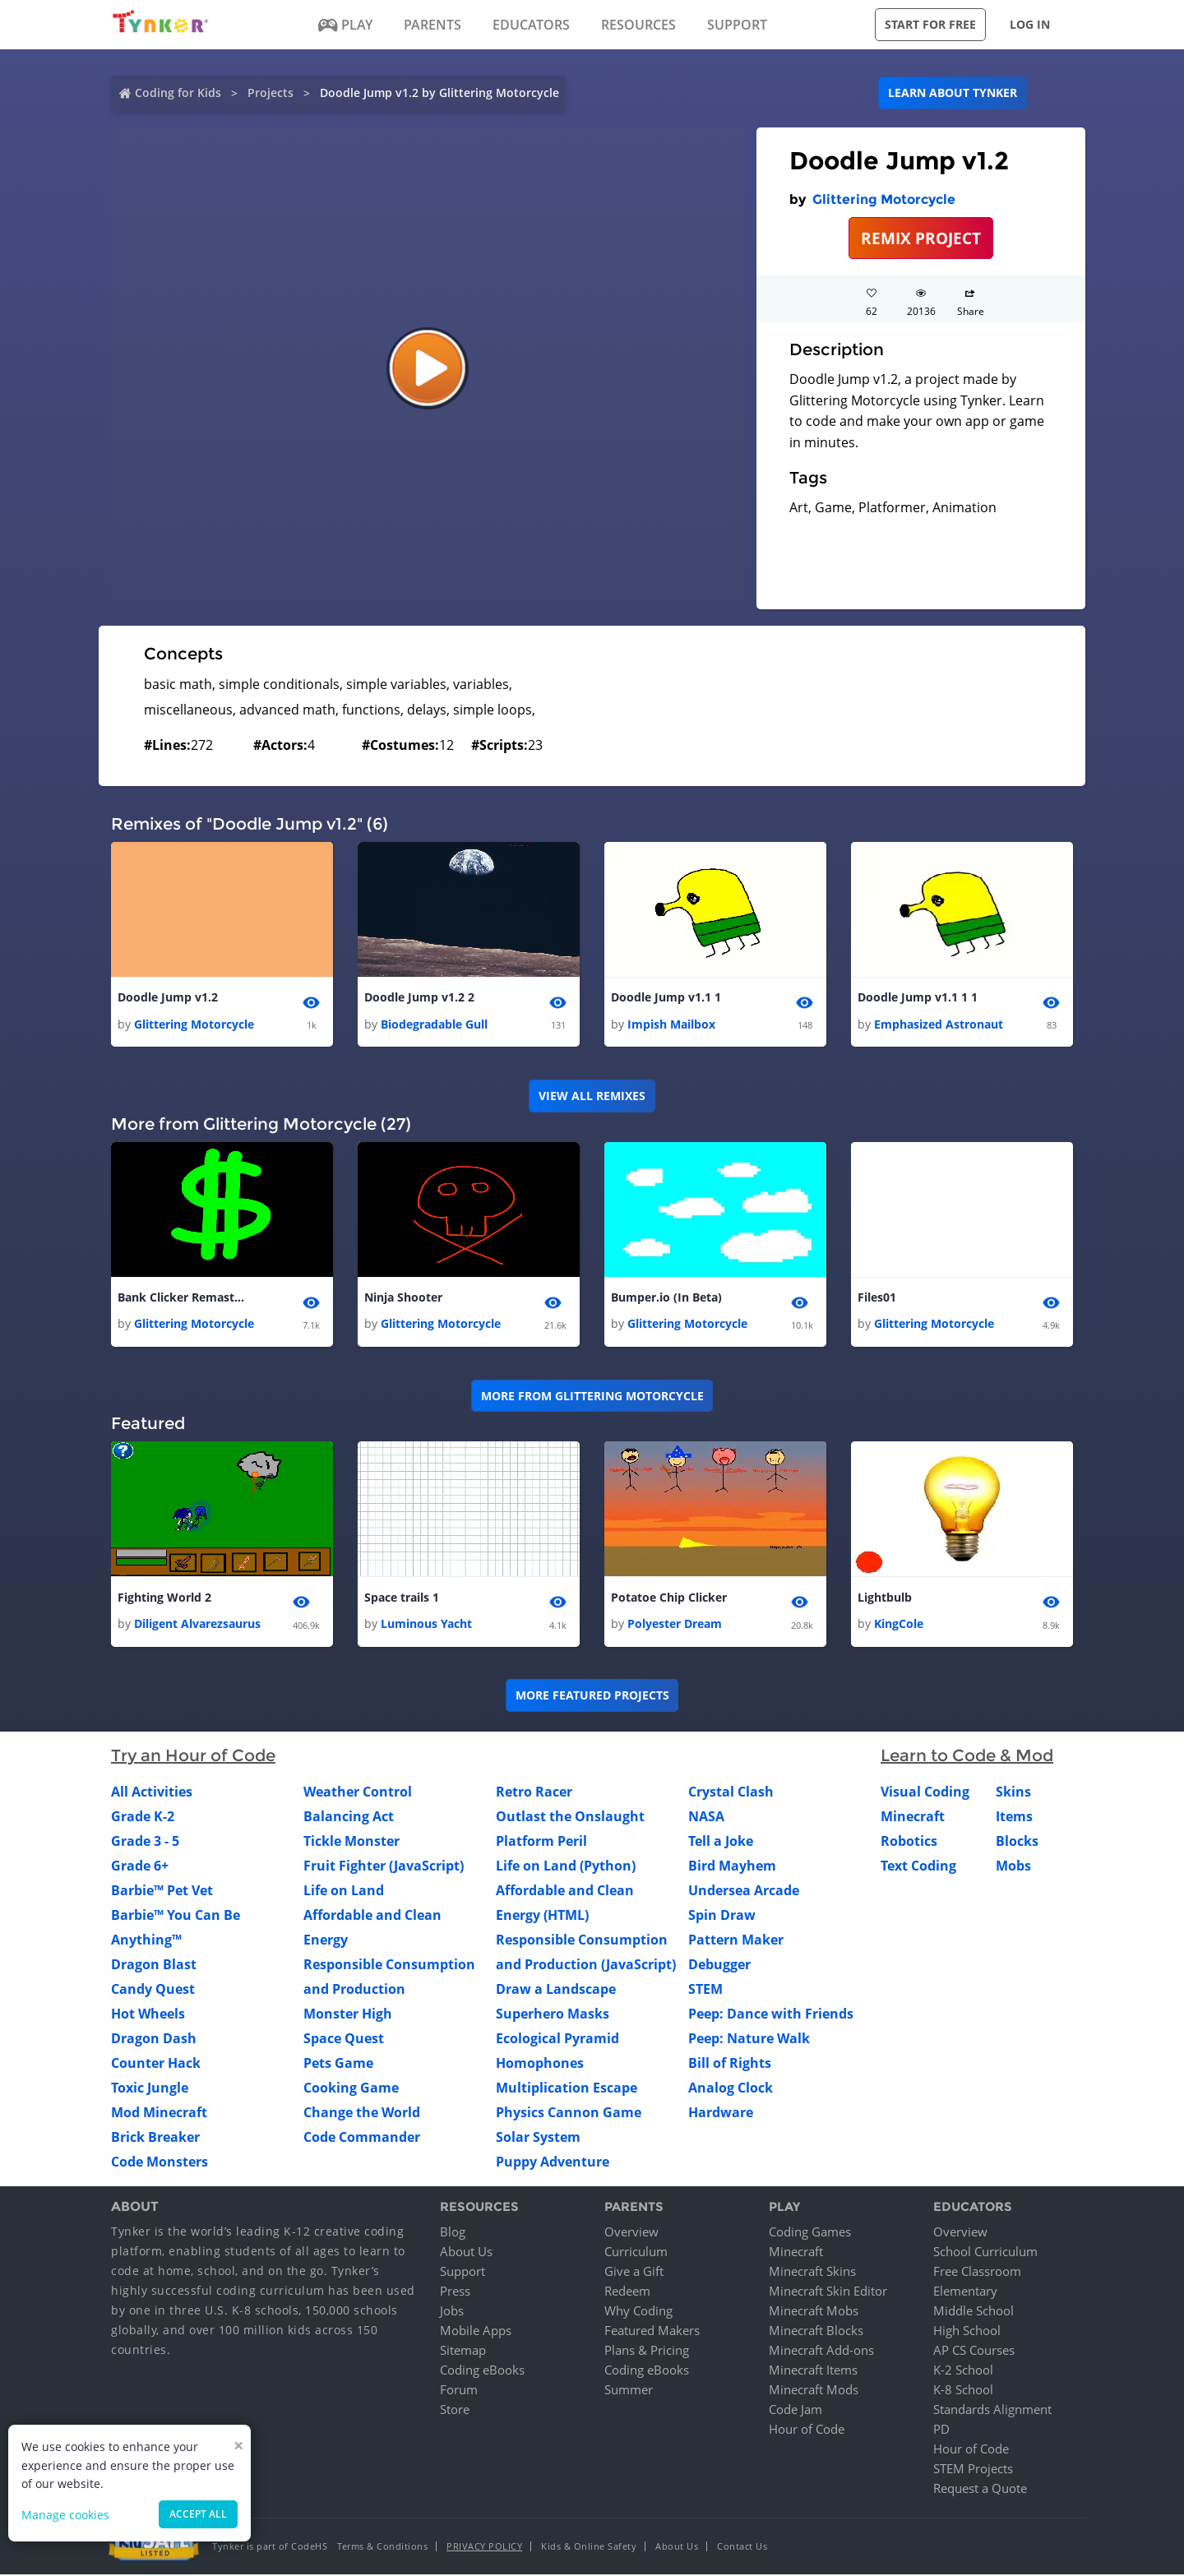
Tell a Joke (720, 1843)
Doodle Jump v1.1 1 (666, 998)
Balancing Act (348, 1819)
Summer (628, 2391)
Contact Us (742, 2547)
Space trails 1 (401, 1599)
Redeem (627, 2292)
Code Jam (795, 2411)
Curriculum (636, 2253)
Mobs (1013, 1868)
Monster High (347, 2016)
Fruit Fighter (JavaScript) (383, 1868)
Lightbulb (885, 1599)
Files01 (877, 1298)
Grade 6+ (140, 1868)
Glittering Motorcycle (883, 199)
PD (941, 2430)
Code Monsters (159, 2164)
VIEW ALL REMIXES (592, 1096)
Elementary (965, 2292)
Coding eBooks (482, 2371)
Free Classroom (977, 2272)
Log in (1030, 24)
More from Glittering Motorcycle (592, 1396)
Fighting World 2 (164, 1599)
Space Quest (343, 2041)
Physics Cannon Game (568, 2115)
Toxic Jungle (149, 2090)
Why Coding (638, 2312)
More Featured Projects (592, 1697)
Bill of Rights (729, 2065)
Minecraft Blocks (816, 2332)
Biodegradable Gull (434, 1024)
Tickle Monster (351, 1843)
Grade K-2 (142, 1819)
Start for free (930, 24)
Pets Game (338, 2065)
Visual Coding (925, 1794)
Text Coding (918, 1868)
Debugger (719, 1967)
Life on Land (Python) (566, 1868)
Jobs (452, 2312)
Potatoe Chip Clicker (669, 1599)
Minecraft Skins (812, 2272)
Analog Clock (730, 2090)
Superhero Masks (552, 2016)
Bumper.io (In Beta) (666, 1298)
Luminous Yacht (426, 1626)
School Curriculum (985, 2253)
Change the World (361, 2115)
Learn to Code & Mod (967, 1758)
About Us (466, 2253)
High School (967, 2332)
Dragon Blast (154, 1967)
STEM (705, 1991)
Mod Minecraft (159, 2115)
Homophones (540, 2065)
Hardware (720, 2115)
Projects (270, 92)
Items (1014, 1819)
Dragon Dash (154, 2041)
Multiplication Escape (566, 2090)
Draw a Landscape (556, 1991)
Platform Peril (541, 1843)
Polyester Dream (674, 1626)
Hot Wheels (148, 2016)
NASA (706, 1819)
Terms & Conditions (382, 2547)
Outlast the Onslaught (570, 1819)
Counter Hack (156, 2065)
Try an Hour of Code (193, 1758)
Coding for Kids (178, 92)
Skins (1013, 1794)
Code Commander (361, 2139)
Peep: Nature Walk (749, 2041)
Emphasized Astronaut (938, 1024)
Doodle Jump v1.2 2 (419, 998)
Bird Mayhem (732, 1868)
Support (462, 2272)
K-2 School (963, 2371)
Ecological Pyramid (557, 2041)
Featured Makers (652, 2332)
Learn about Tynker (952, 92)
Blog (452, 2233)
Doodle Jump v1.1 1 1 (918, 998)
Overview (631, 2233)
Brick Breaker (155, 2139)
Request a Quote (980, 2489)
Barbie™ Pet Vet (162, 1893)
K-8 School (963, 2391)
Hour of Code (806, 2430)
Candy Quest (153, 1991)
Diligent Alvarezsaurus (197, 1626)
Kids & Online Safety (588, 2547)
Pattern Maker (736, 1942)
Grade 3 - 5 (145, 1843)
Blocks (1017, 1843)
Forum (459, 2391)
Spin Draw (722, 1917)
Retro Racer (534, 1794)
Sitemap (463, 2351)
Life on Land (343, 1893)
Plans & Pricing (646, 2351)
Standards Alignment (992, 2411)
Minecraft (913, 1819)
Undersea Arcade (743, 1893)
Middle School (973, 2312)
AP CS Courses (974, 2351)
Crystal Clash (731, 1794)
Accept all (198, 2514)
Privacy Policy (484, 2547)
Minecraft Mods (813, 2391)
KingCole (898, 1626)
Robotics (909, 1843)
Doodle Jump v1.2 (168, 998)
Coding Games (810, 2233)
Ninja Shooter (403, 1298)
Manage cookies (65, 2515)
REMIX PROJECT (921, 238)
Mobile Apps (475, 2332)
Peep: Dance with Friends (770, 2016)
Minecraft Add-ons (821, 2351)
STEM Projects (973, 2470)
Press (455, 2292)
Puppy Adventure (552, 2164)
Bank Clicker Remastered (183, 1298)
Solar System (538, 2139)
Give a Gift (634, 2272)
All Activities (151, 1794)
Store (454, 2411)
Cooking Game (351, 2090)
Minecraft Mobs (813, 2312)
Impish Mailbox (671, 1024)
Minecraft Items (813, 2371)
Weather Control (357, 1794)
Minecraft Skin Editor (828, 2292)
